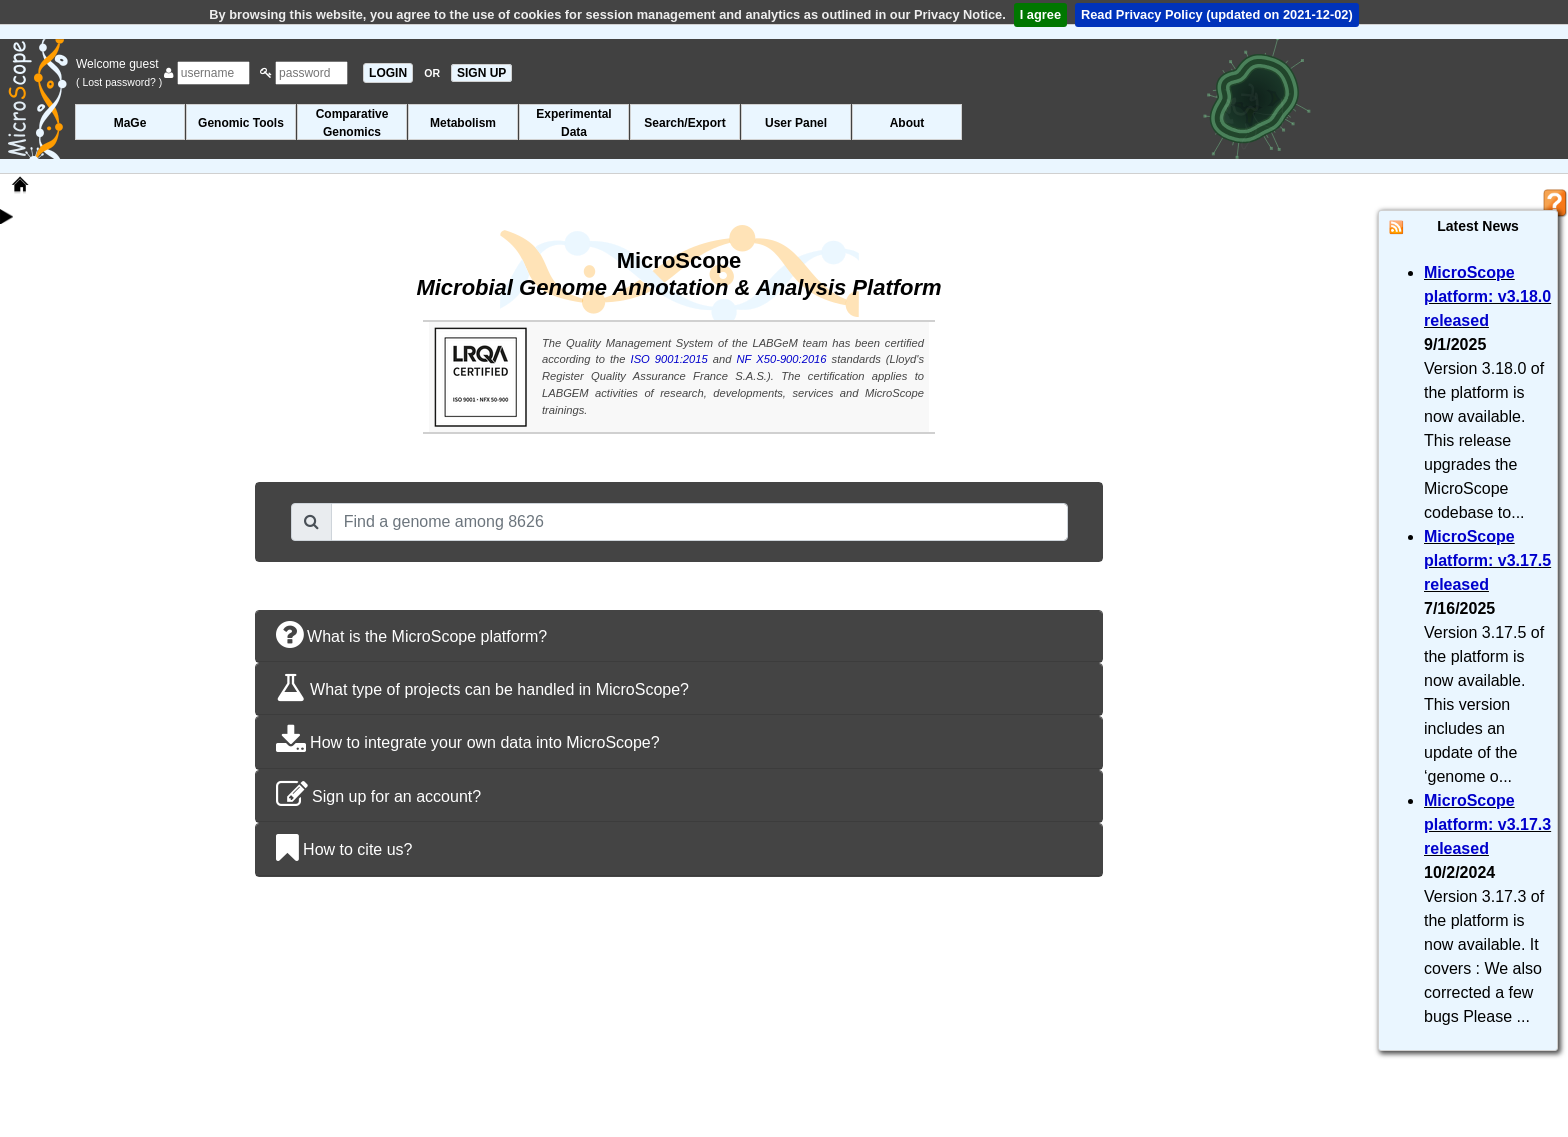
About (907, 123)
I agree (1040, 14)
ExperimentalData (573, 123)
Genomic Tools (241, 123)
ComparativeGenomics (352, 123)
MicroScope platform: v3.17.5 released (1487, 560)
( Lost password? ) (119, 82)
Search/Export (684, 123)
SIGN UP (481, 73)
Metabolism (463, 123)
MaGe (130, 123)
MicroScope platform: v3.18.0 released (1487, 296)
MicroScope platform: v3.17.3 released (1487, 824)
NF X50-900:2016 (782, 359)
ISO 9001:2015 (669, 359)
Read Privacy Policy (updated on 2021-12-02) (1217, 14)
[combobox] (700, 522)
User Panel (796, 123)
